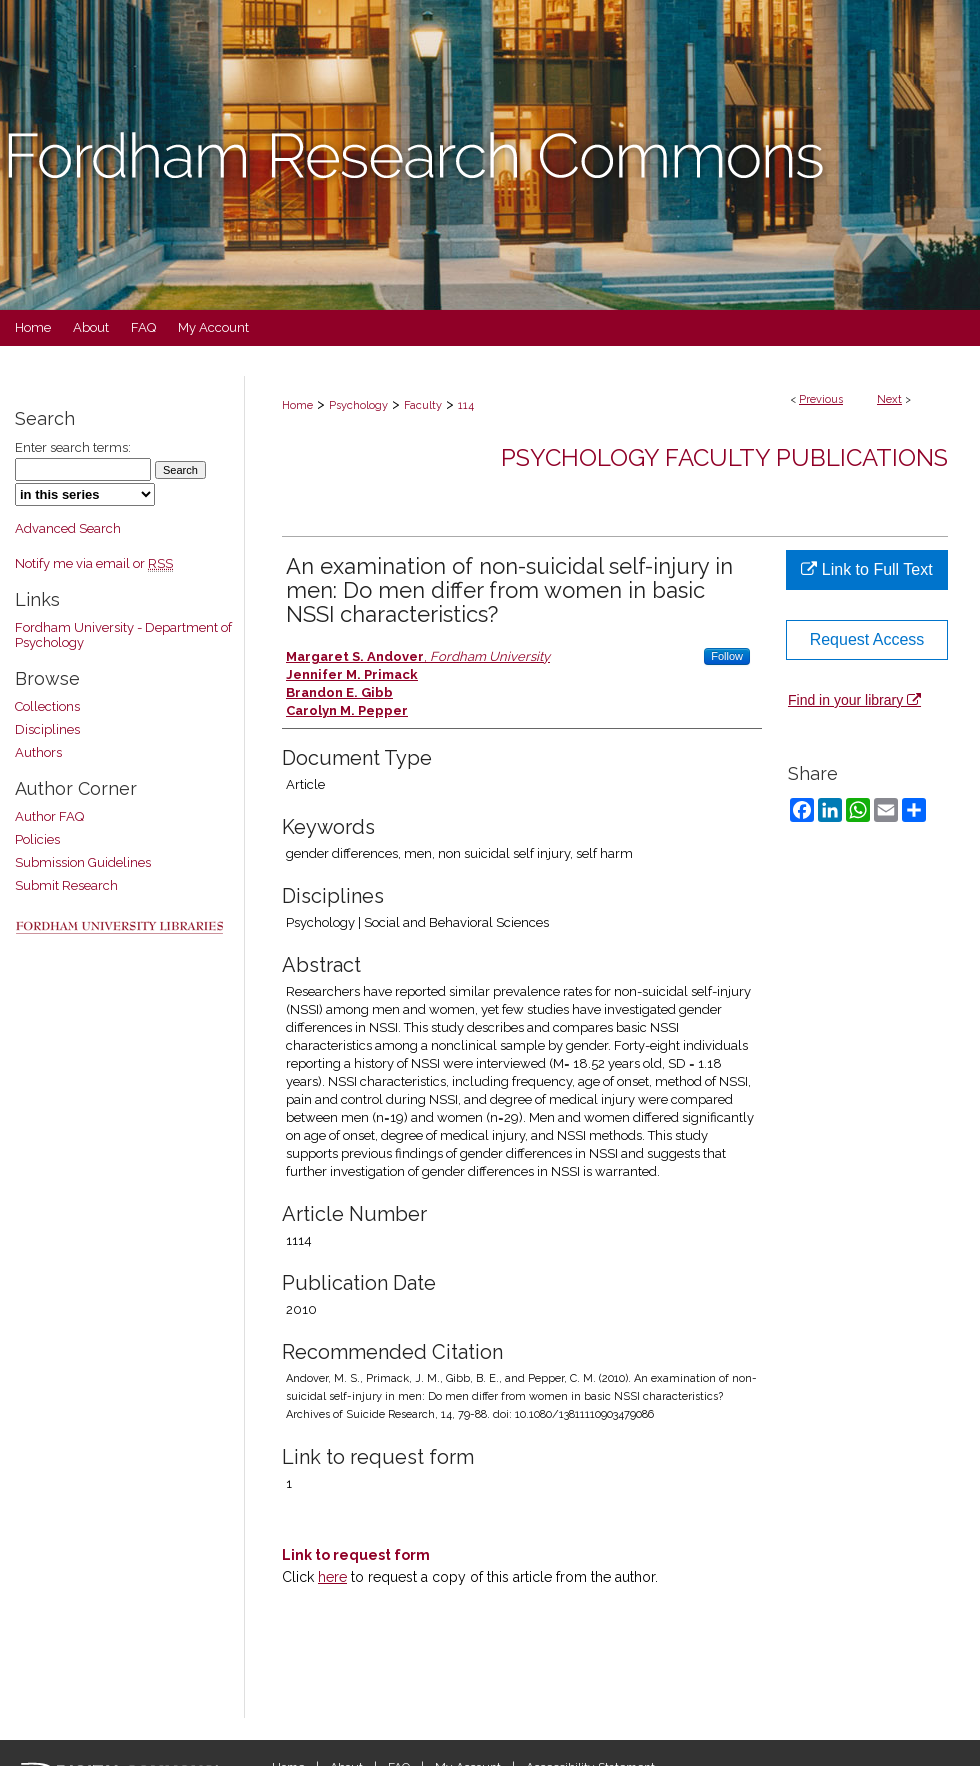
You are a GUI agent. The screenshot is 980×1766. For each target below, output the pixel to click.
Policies (37, 839)
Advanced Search (68, 528)
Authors (38, 752)
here (332, 1577)
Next (889, 399)
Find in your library (854, 700)
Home (297, 405)
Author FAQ (49, 816)
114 (466, 405)
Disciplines (47, 729)
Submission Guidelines (83, 862)
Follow (727, 656)
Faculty (423, 405)
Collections (47, 706)
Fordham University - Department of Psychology (123, 635)
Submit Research (66, 885)
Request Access (867, 639)
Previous (821, 399)
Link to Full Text (866, 569)
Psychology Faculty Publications (724, 457)
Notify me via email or (94, 563)
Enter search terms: (73, 447)
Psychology (358, 405)
